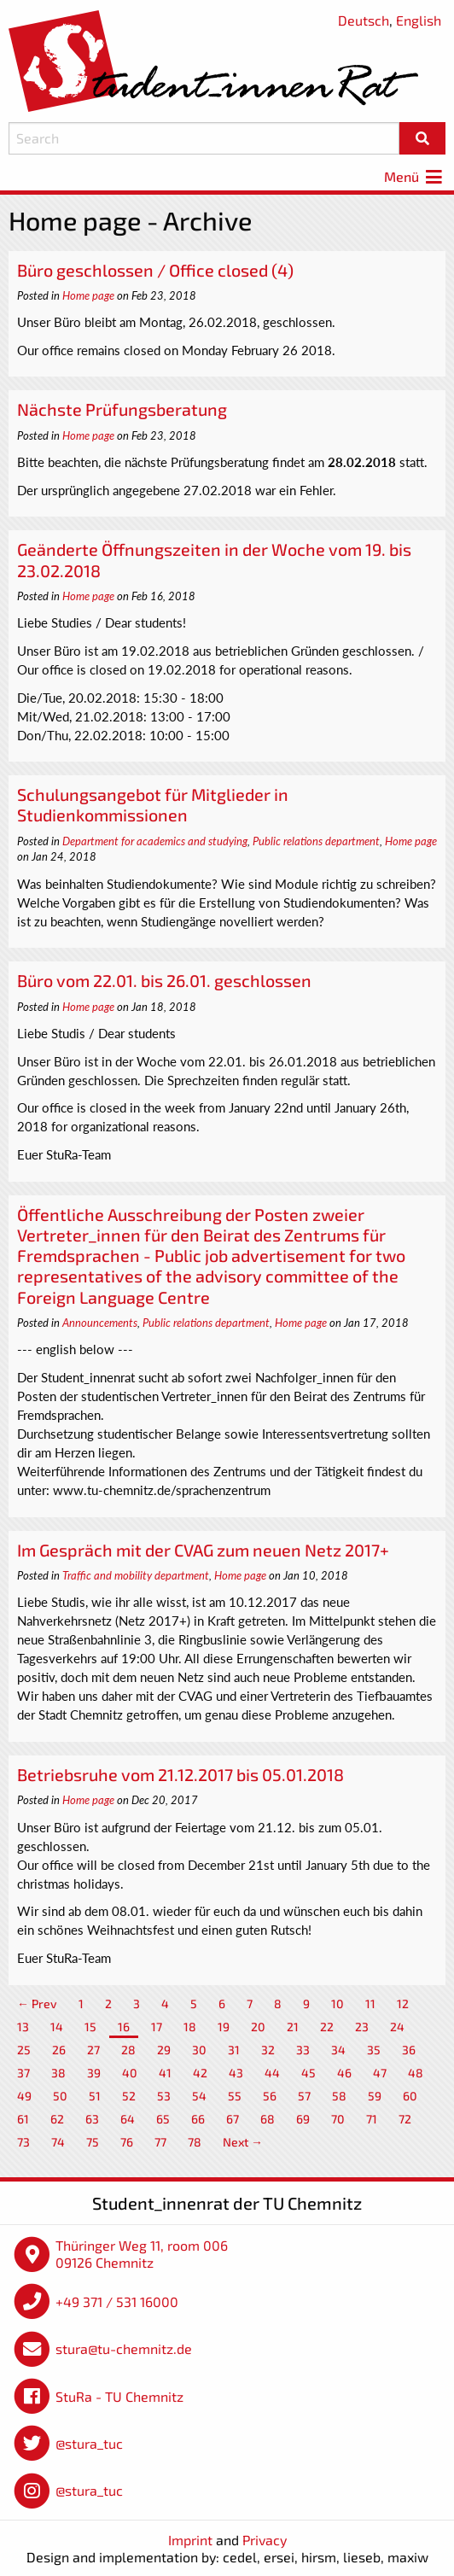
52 (129, 2095)
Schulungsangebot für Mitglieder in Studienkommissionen (152, 804)
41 (165, 2072)
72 (405, 2119)
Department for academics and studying (154, 841)
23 (362, 2026)
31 (234, 2049)
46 (344, 2072)
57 (304, 2095)
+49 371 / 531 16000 (116, 2301)
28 (128, 2049)
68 (267, 2119)
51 (95, 2095)
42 (200, 2072)
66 (198, 2119)
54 (199, 2095)
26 (59, 2049)
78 (194, 2142)
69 (303, 2119)
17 (156, 2026)
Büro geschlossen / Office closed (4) (155, 270)
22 (327, 2026)
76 (126, 2142)
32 (268, 2049)
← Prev (37, 2003)
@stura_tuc (89, 2443)
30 (199, 2049)
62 (57, 2119)
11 (370, 2003)
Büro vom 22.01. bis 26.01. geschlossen (164, 980)
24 (397, 2026)
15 (90, 2026)
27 (93, 2049)
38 (58, 2072)
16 (124, 2026)
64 (127, 2119)
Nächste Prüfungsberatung (122, 409)
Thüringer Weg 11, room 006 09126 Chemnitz (141, 2253)
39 (94, 2072)
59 (374, 2095)
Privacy (264, 2540)
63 (92, 2119)
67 (232, 2119)
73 (23, 2142)
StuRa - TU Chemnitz (119, 2396)
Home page (88, 295)
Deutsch (363, 20)
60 (410, 2095)
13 (23, 2026)
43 (236, 2072)
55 (235, 2095)
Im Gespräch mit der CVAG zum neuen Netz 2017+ (203, 1549)
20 (258, 2026)
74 (58, 2142)
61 (23, 2119)
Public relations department (316, 841)
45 (308, 2072)
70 (338, 2119)
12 (403, 2003)
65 (163, 2119)
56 (269, 2095)
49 (24, 2095)
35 (374, 2049)
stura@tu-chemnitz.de (123, 2348)
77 (160, 2142)
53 (164, 2095)
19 (224, 2026)
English (418, 20)
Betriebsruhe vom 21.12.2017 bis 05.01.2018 (180, 1774)
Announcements (99, 1322)
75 (92, 2142)
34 (338, 2049)
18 (189, 2026)
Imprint (190, 2540)
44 (272, 2072)
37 (23, 2072)
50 (60, 2095)
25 (24, 2049)
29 (164, 2049)
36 (409, 2049)
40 (129, 2072)
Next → (243, 2142)
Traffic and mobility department (135, 1575)
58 (339, 2095)
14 (56, 2026)
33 (303, 2049)
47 (380, 2072)
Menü (414, 176)
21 (293, 2026)
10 (337, 2003)
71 (371, 2119)
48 (415, 2072)
